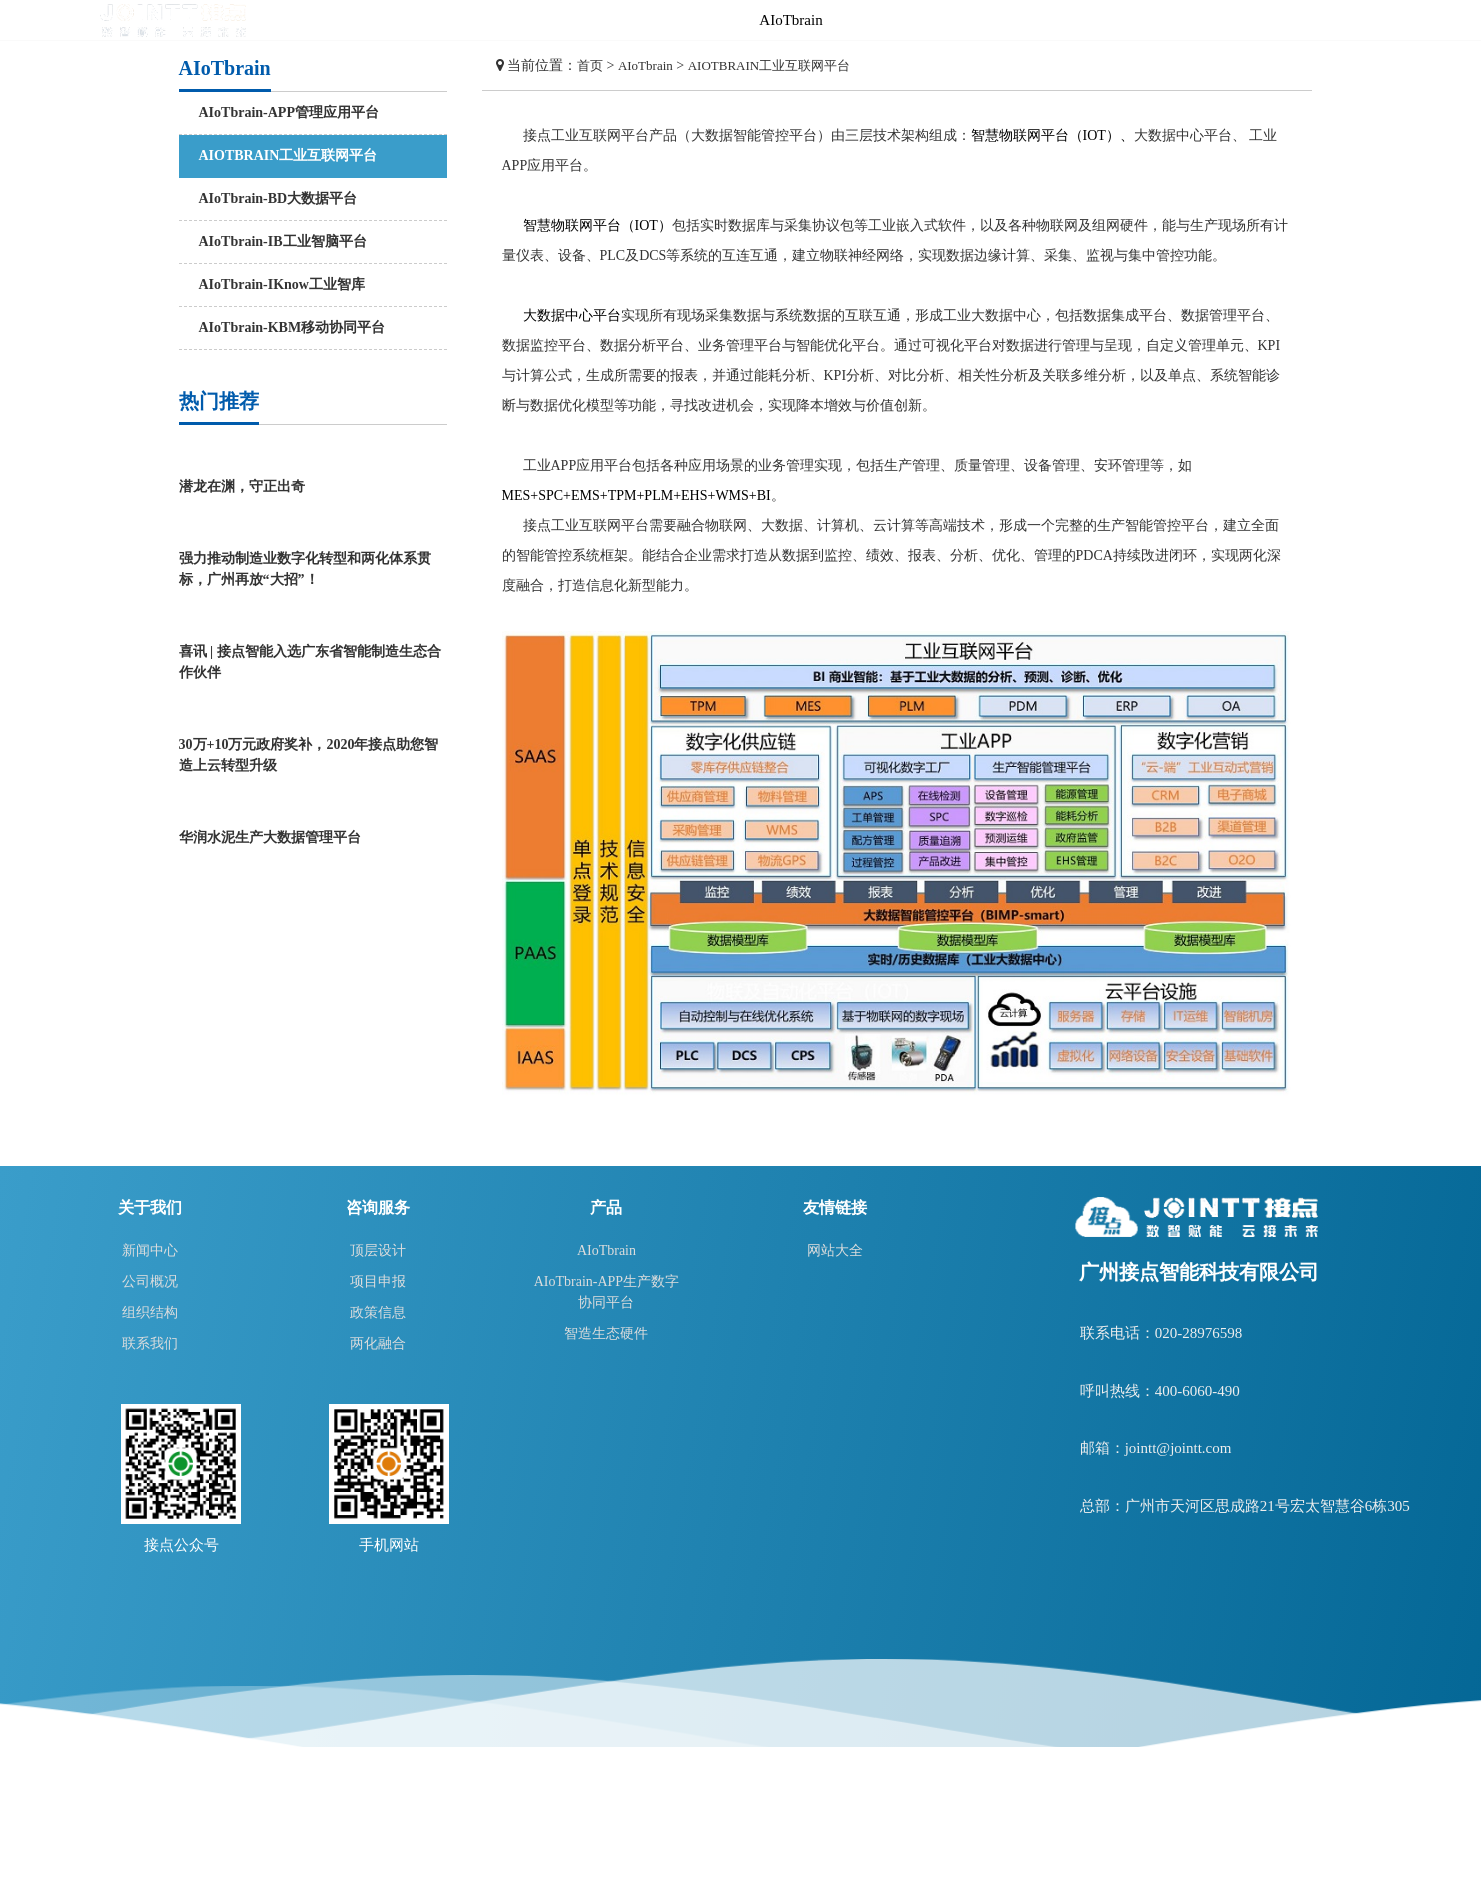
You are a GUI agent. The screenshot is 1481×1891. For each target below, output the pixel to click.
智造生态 (891, 20)
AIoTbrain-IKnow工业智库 (282, 284)
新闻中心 (150, 1250)
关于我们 (1391, 20)
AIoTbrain (790, 20)
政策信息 (378, 1312)
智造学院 (1191, 20)
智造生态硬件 (606, 1333)
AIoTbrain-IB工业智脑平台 (283, 241)
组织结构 (150, 1312)
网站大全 (835, 1250)
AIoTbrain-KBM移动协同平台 (292, 327)
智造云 (1291, 20)
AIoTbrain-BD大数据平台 (278, 198)
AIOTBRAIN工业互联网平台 (288, 155)
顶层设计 (378, 1250)
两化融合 (378, 1343)
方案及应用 (1091, 20)
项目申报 (378, 1281)
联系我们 (150, 1343)
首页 (691, 20)
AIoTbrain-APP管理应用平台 (289, 112)
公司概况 (150, 1281)
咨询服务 (991, 20)
